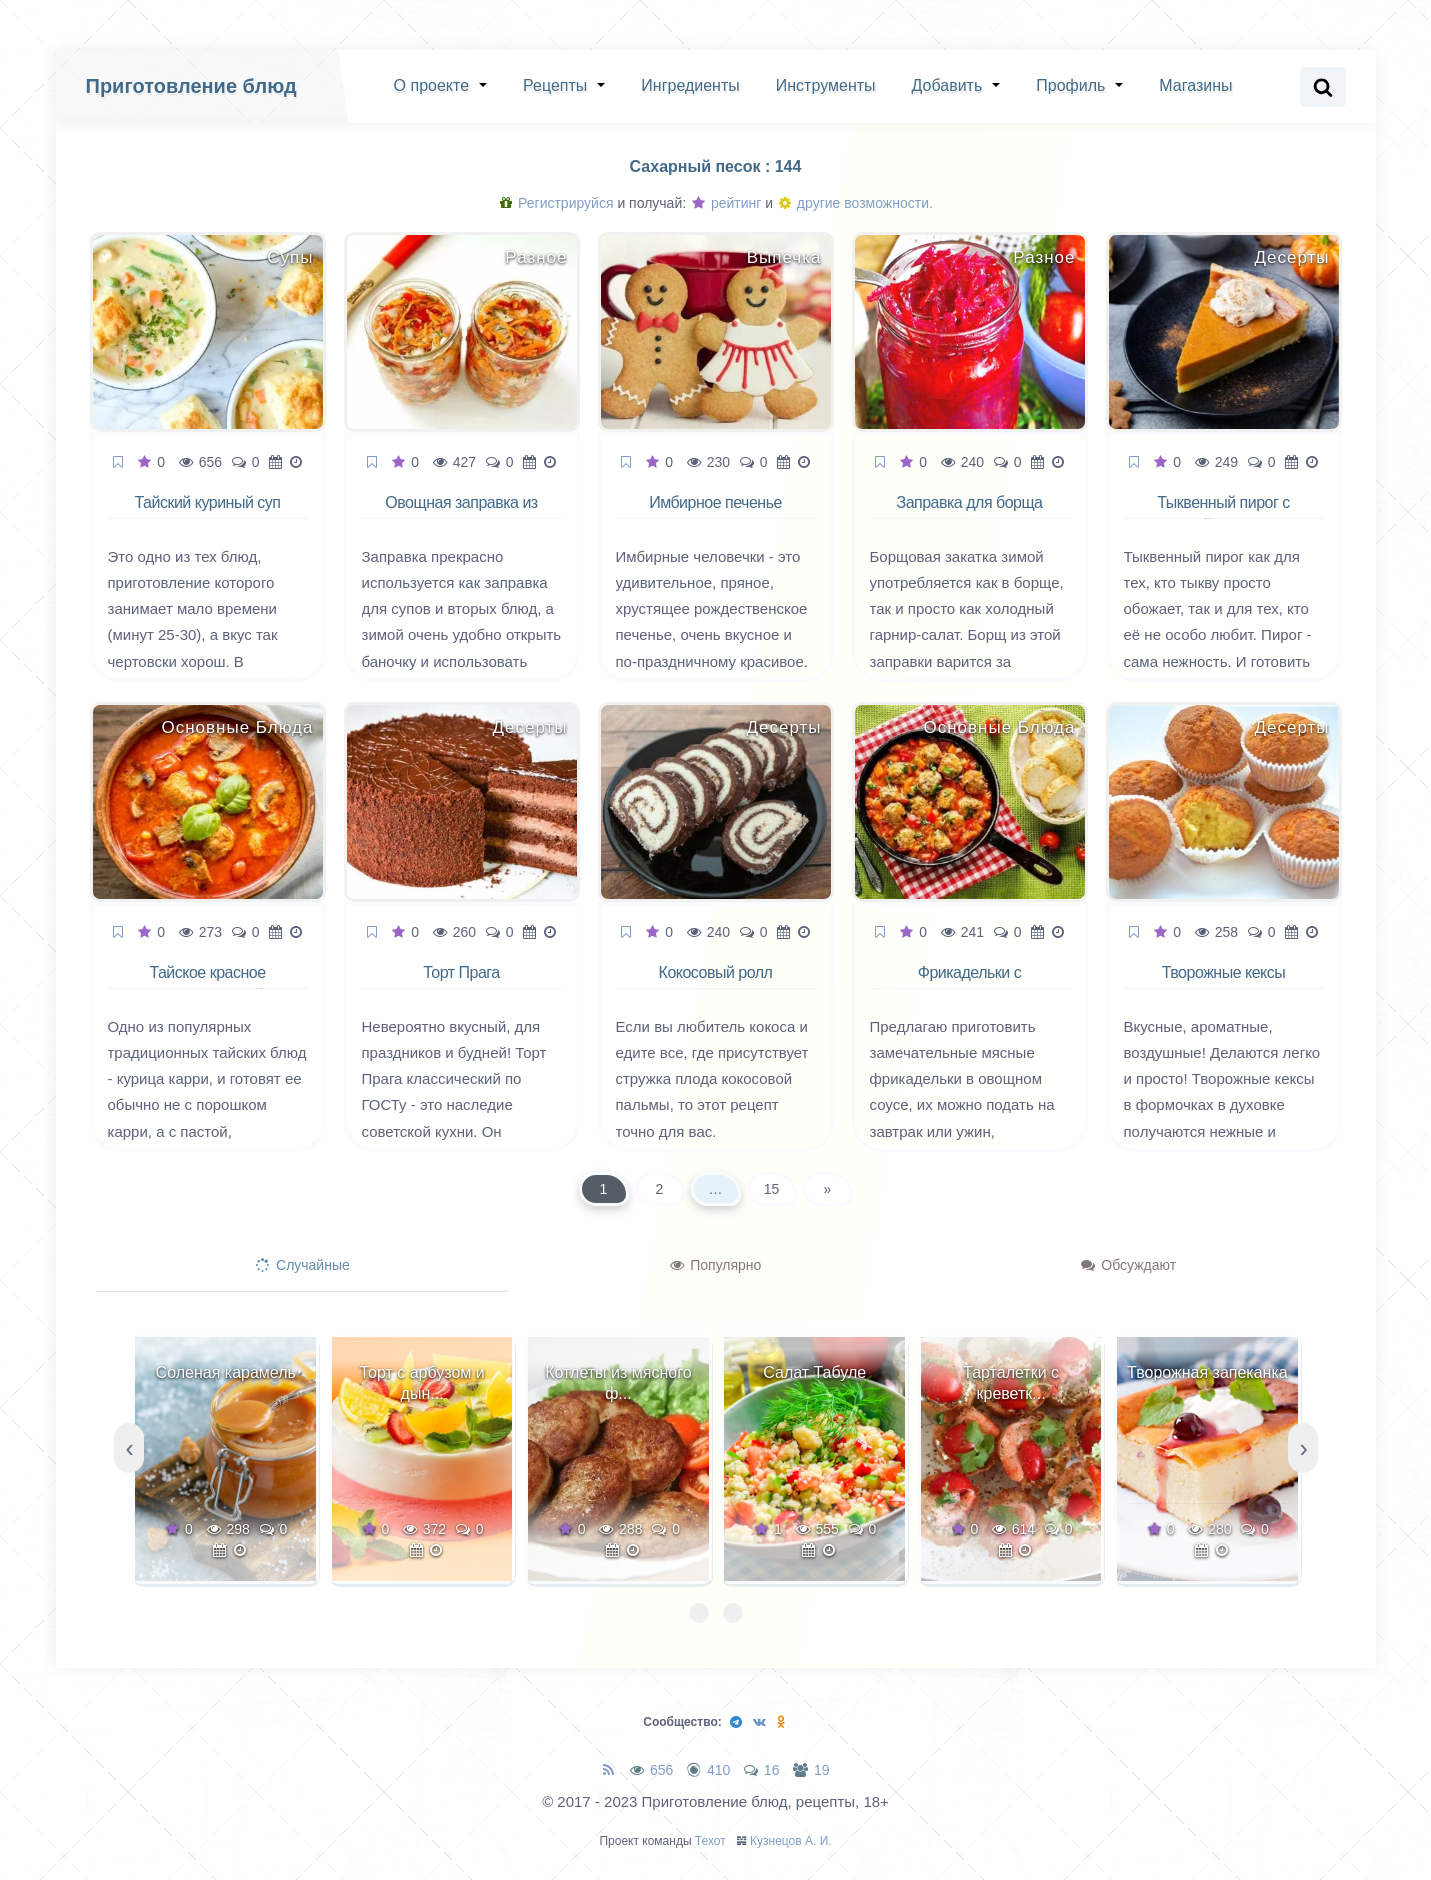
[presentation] (129, 1448)
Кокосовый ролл (716, 972)
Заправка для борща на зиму (969, 514)
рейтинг (726, 203)
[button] (699, 1613)
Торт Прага (461, 972)
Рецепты (555, 85)
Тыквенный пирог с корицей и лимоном (1223, 514)
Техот (710, 1841)
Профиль (1070, 85)
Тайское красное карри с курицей (207, 984)
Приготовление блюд (191, 86)
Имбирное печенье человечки (715, 514)
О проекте (431, 85)
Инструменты (826, 85)
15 (772, 1189)
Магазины (1195, 85)
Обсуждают (1128, 1265)
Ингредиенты (690, 85)
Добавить (947, 85)
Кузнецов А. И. (791, 1841)
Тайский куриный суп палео (208, 514)
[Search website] (1323, 87)
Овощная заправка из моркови (461, 514)
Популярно (715, 1265)
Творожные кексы (1224, 972)
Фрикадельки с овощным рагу (970, 984)
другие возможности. (856, 203)
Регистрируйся (556, 203)
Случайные (303, 1265)
